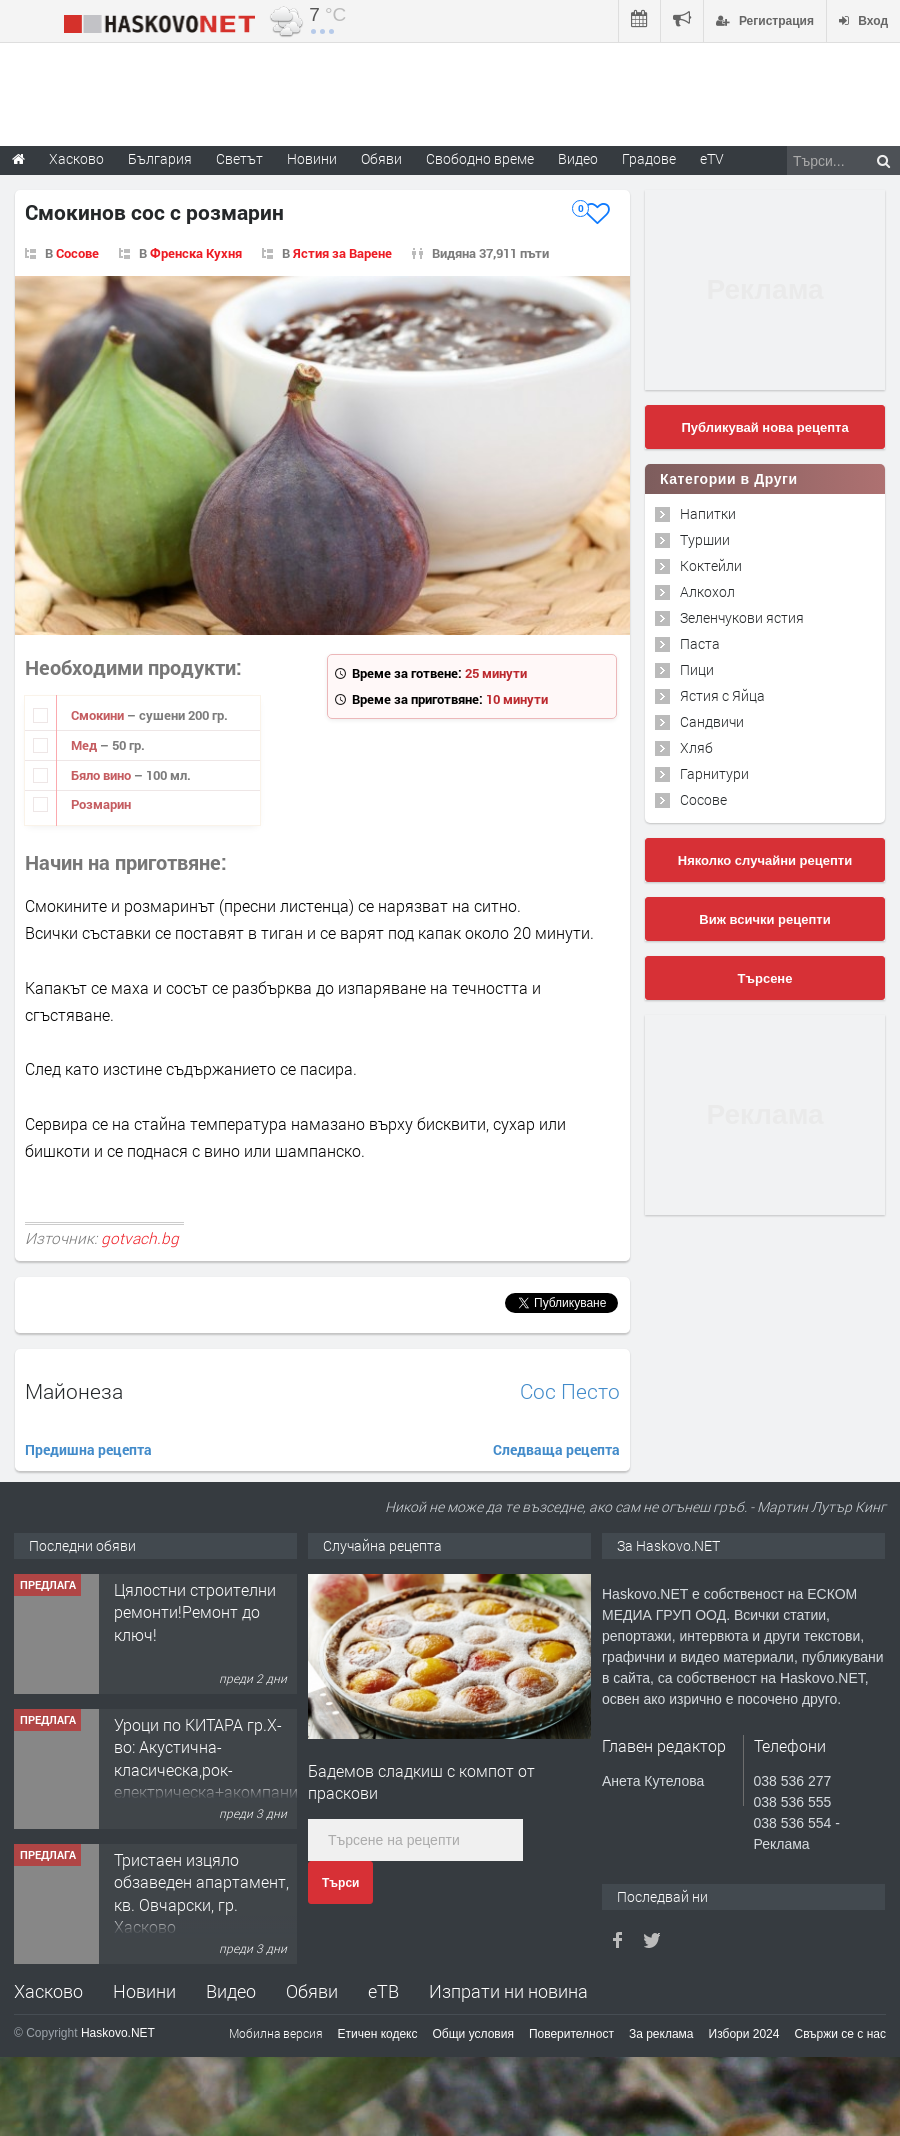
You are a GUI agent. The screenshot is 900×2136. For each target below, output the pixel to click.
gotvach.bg (140, 1238)
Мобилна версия (276, 2033)
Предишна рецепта (88, 1449)
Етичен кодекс (378, 2034)
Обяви (312, 1991)
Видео (231, 1991)
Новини (312, 158)
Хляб (696, 747)
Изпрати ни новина (508, 1991)
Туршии (705, 539)
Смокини (99, 715)
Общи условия (473, 2034)
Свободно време (480, 158)
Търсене (765, 978)
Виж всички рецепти (764, 919)
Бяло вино (102, 775)
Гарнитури (714, 773)
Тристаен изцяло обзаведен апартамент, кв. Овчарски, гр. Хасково (201, 1893)
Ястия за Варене (342, 253)
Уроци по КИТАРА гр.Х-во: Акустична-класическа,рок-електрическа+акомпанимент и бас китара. (224, 1769)
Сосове (77, 253)
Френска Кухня (196, 253)
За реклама (661, 2034)
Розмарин (101, 804)
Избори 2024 (744, 2034)
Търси (340, 1883)
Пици (697, 669)
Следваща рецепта (556, 1449)
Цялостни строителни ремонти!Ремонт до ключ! (195, 1612)
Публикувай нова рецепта (764, 427)
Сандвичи (712, 721)
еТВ (383, 1991)
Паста (700, 643)
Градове (649, 158)
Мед (85, 745)
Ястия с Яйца (722, 695)
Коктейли (711, 565)
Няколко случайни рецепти (765, 860)
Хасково (48, 1991)
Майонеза (74, 1391)
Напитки (708, 513)
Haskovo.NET (118, 2033)
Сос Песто (570, 1391)
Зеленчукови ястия (742, 617)
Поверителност (571, 2034)
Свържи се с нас (840, 2034)
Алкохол (707, 591)
